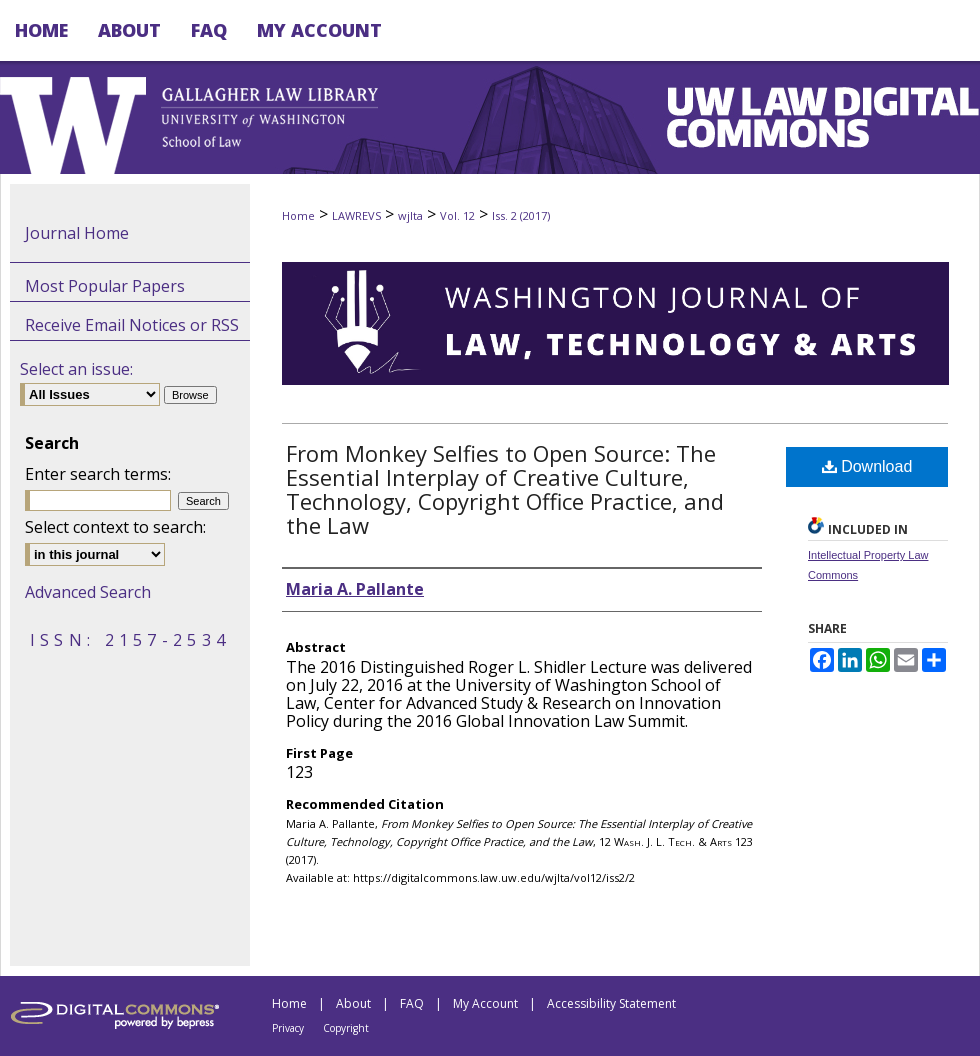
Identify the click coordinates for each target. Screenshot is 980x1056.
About (353, 1003)
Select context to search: (115, 527)
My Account (485, 1003)
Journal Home (77, 233)
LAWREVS (356, 215)
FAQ (412, 1003)
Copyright (346, 1028)
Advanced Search (88, 592)
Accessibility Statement (611, 1003)
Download (867, 466)
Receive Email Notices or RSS (132, 325)
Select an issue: (76, 369)
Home (298, 215)
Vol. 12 (457, 215)
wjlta (410, 215)
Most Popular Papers (105, 286)
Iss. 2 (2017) (521, 215)
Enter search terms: (98, 474)
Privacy (288, 1028)
